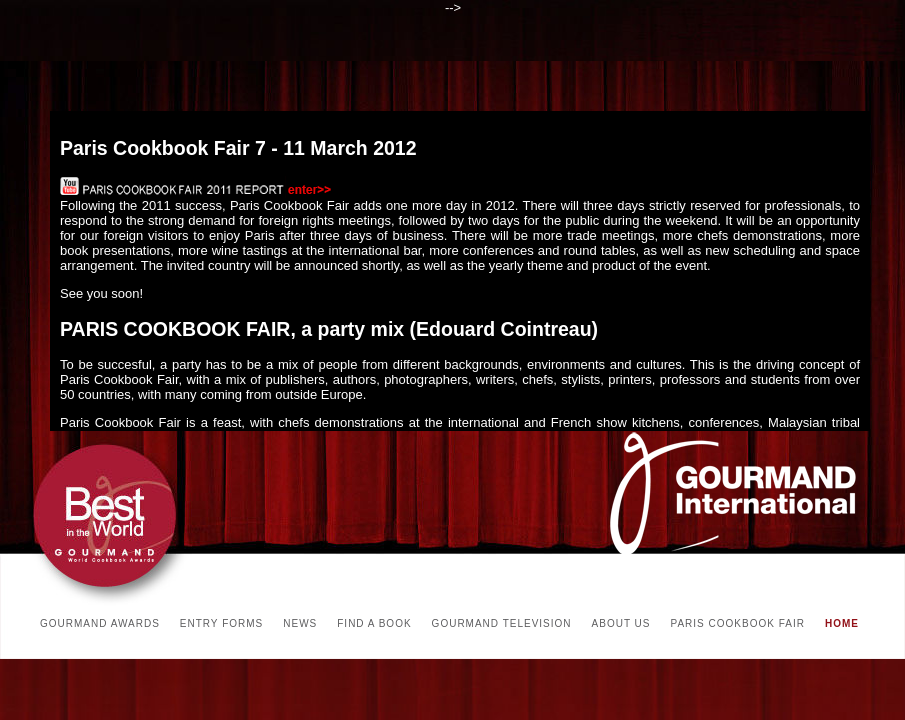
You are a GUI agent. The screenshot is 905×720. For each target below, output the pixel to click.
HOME (842, 623)
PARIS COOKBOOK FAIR (738, 623)
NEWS (300, 623)
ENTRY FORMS (221, 623)
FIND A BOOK (374, 623)
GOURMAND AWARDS (100, 623)
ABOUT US (621, 623)
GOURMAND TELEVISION (502, 623)
